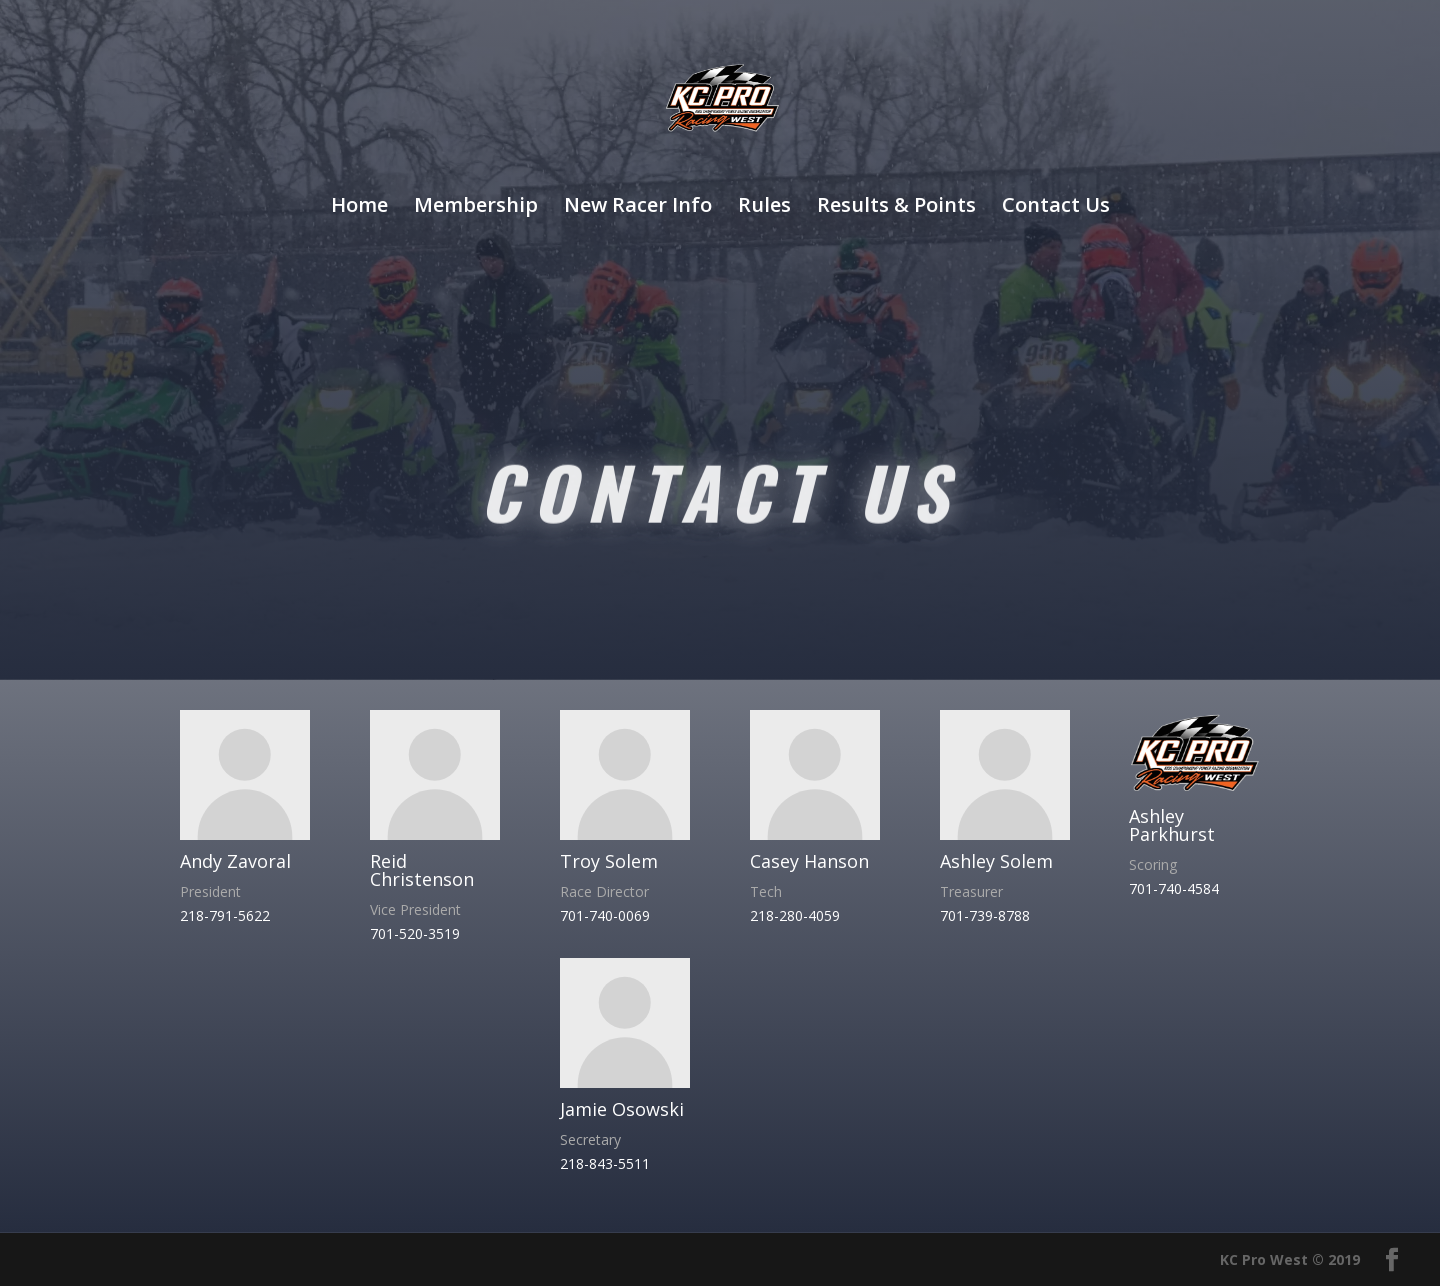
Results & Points (896, 208)
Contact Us (1056, 208)
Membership (476, 208)
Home (359, 208)
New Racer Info (638, 208)
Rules (764, 208)
